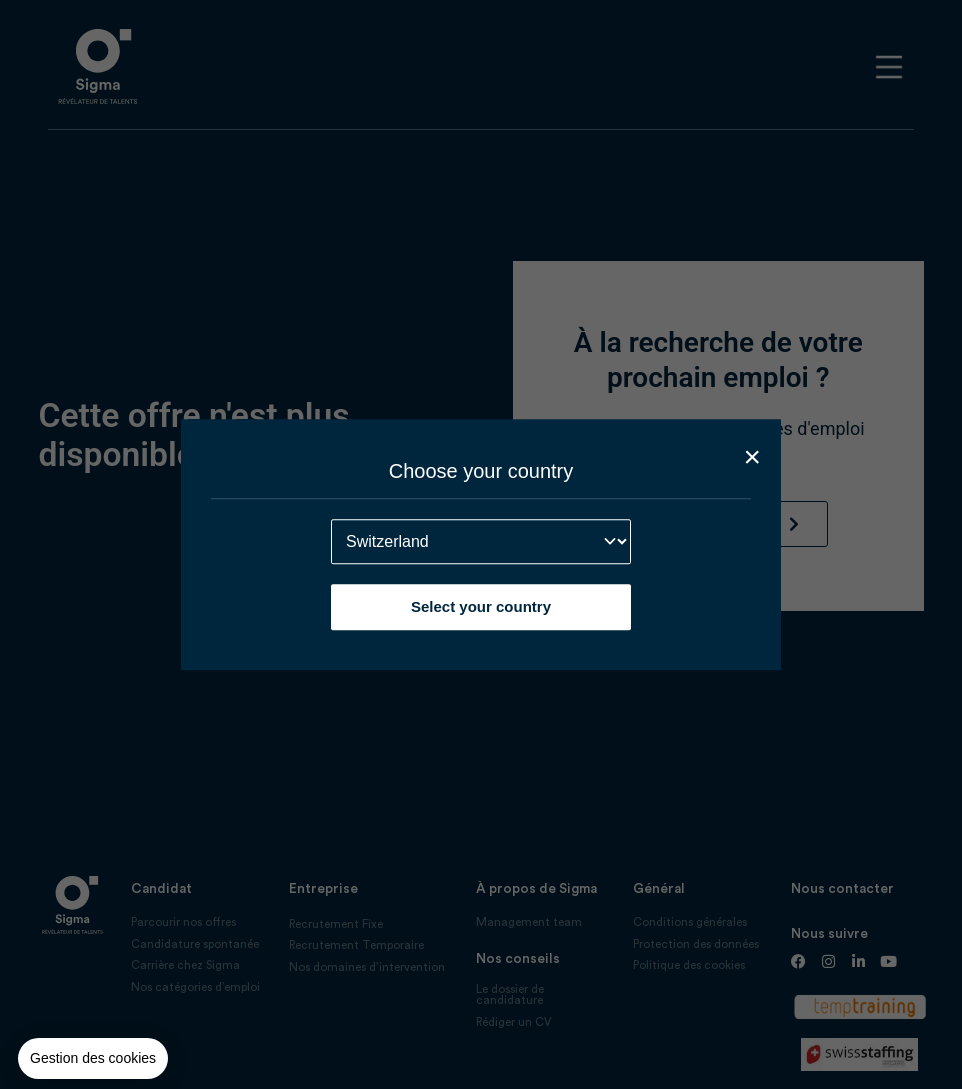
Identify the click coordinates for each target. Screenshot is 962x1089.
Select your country (481, 606)
